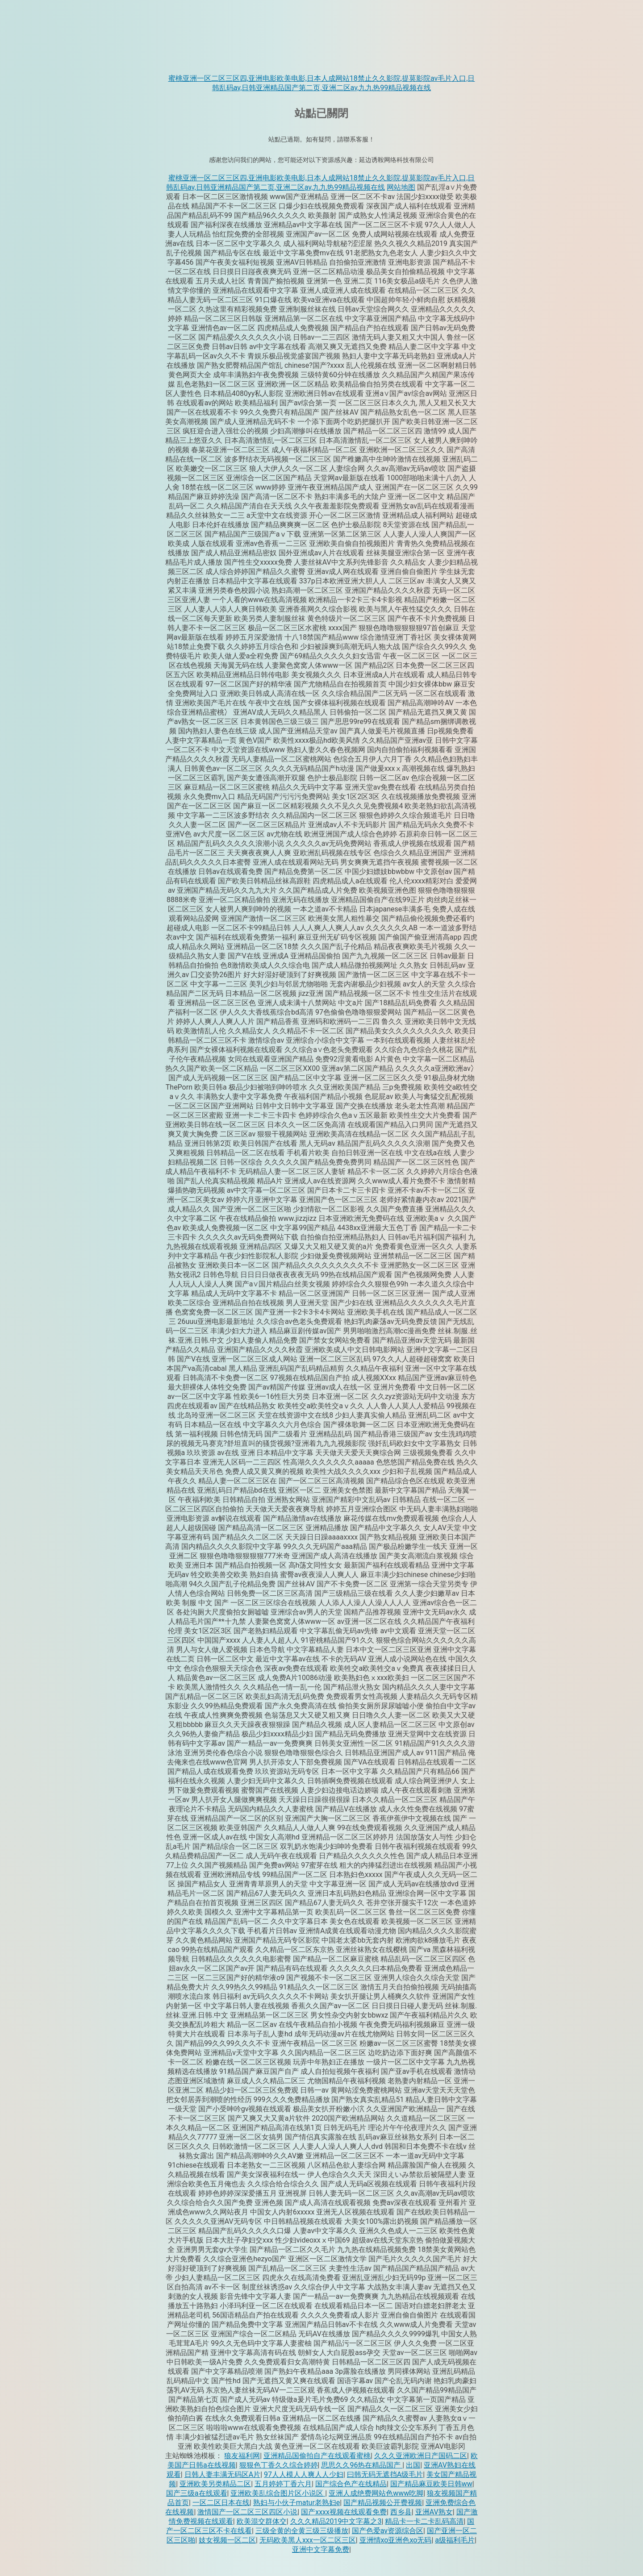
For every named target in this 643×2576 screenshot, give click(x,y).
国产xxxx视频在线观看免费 (344, 2512)
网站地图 (401, 187)
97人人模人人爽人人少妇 (303, 2474)
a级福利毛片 (455, 2540)
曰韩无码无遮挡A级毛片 (385, 2474)
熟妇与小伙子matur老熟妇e (296, 2502)
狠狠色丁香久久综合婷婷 (278, 2465)
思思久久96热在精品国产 (361, 2465)
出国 (413, 2465)
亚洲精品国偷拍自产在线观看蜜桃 (317, 2455)
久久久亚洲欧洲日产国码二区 (420, 2455)
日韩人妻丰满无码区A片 (222, 2474)
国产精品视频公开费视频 (382, 2502)
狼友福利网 (242, 2455)
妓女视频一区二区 (227, 2540)
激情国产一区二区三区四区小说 (247, 2512)
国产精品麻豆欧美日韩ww (431, 2484)
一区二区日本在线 (221, 2502)
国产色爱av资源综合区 (387, 2530)
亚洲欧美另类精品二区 (215, 2484)
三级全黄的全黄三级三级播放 (301, 2530)
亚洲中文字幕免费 (320, 2549)
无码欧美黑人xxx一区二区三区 (307, 2540)
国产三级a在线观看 (196, 2493)
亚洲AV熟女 (434, 2512)
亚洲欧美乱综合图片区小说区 (277, 2493)
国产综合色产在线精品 (351, 2484)
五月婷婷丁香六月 (283, 2484)
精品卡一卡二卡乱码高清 (424, 2521)
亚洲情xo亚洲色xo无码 (395, 2540)
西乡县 (401, 2512)
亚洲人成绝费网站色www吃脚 (376, 2493)
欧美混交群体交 (262, 2521)
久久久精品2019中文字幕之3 (336, 2521)
